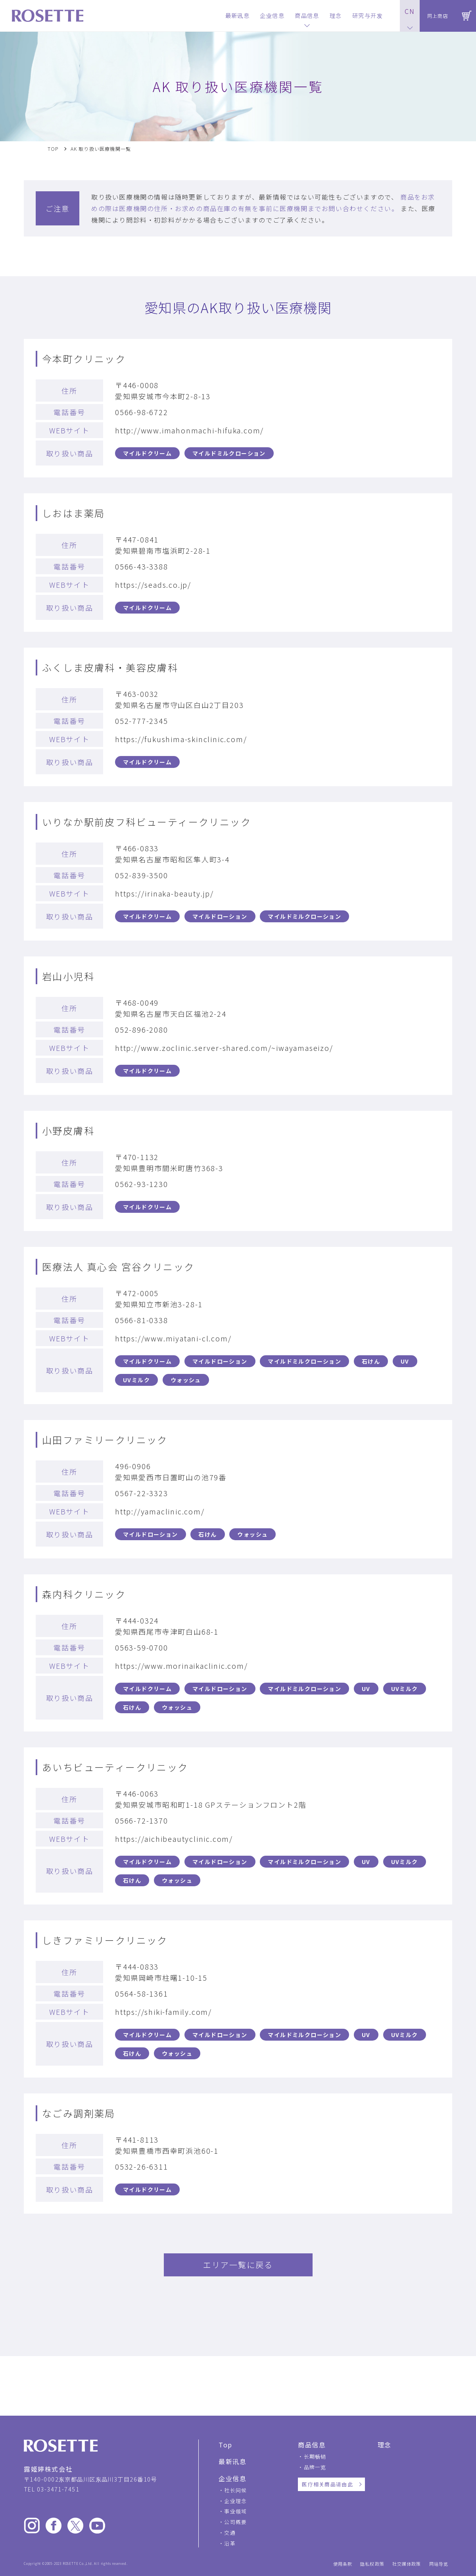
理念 (385, 2444)
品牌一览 (315, 2467)
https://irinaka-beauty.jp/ (164, 893)
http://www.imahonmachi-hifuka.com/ (189, 430)
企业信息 (232, 2478)
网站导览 (438, 2564)
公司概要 (235, 2522)
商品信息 (312, 2444)
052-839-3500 (141, 875)
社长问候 (235, 2490)
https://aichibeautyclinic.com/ (174, 1838)
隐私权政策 (372, 2564)
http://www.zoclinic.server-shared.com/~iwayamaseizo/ (224, 1047)
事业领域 (235, 2511)
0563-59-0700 (141, 1647)
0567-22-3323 (141, 1493)
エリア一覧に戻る (238, 2264)
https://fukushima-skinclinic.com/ (181, 739)
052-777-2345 (141, 720)
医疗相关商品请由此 (327, 2484)
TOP (53, 148)
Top (225, 2444)
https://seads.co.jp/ (153, 584)
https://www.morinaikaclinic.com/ (181, 1665)
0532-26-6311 (141, 2166)
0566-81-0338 (141, 1320)
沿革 (230, 2543)
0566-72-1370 (141, 1820)
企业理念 (235, 2501)
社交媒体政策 (406, 2564)
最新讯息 (232, 2461)
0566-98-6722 (141, 412)
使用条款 (342, 2564)
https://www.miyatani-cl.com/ (173, 1338)
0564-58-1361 (141, 1993)
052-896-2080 (141, 1029)
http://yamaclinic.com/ (160, 1511)
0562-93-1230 (141, 1183)
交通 (230, 2532)
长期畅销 (315, 2456)
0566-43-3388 (141, 566)
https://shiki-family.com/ (163, 2011)
